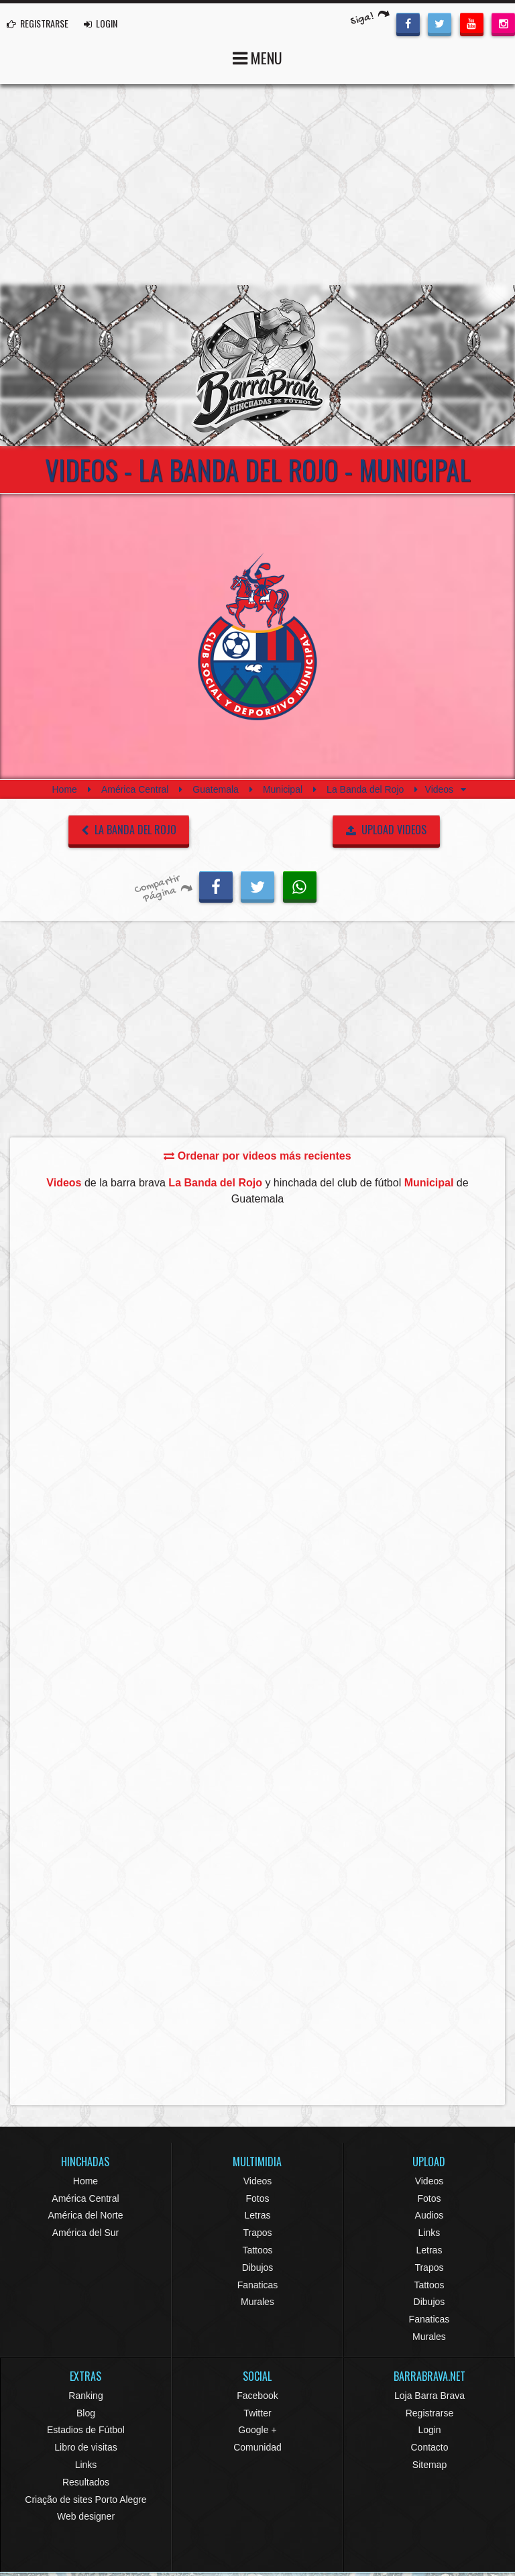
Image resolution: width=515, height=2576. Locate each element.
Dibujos (258, 2267)
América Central (134, 789)
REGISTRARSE (37, 23)
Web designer (86, 2516)
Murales (257, 2301)
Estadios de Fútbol (86, 2429)
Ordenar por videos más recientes (257, 1156)
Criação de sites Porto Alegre (85, 2499)
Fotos (257, 2198)
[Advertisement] (257, 184)
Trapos (257, 2232)
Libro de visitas (85, 2447)
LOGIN (100, 23)
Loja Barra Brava (429, 2395)
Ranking (85, 2395)
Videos (257, 2181)
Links (429, 2232)
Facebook (257, 2395)
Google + (257, 2429)
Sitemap (429, 2464)
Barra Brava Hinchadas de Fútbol (257, 365)
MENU (257, 57)
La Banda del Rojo (365, 789)
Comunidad (257, 2447)
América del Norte (85, 2215)
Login (429, 2429)
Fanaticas (257, 2285)
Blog (85, 2413)
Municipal (282, 789)
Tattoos (257, 2250)
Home (64, 789)
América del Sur (85, 2232)
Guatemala (215, 789)
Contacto (429, 2447)
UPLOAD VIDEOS (386, 830)
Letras (258, 2215)
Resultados (85, 2482)
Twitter (257, 2413)
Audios (429, 2215)
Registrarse (430, 2413)
